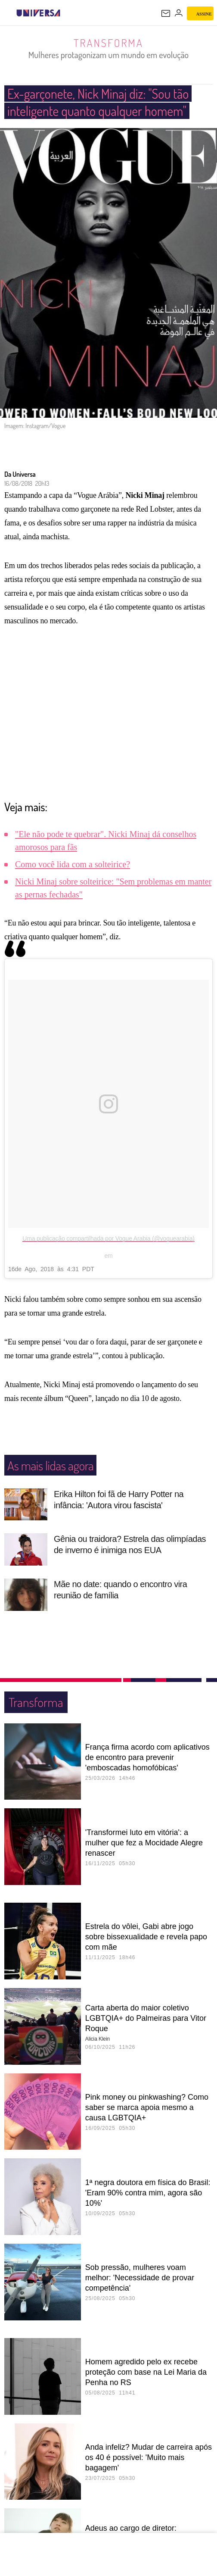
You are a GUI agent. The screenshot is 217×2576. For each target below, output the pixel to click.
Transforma (109, 43)
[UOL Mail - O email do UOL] (166, 13)
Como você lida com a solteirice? (72, 882)
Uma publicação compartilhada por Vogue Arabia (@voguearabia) (108, 1256)
